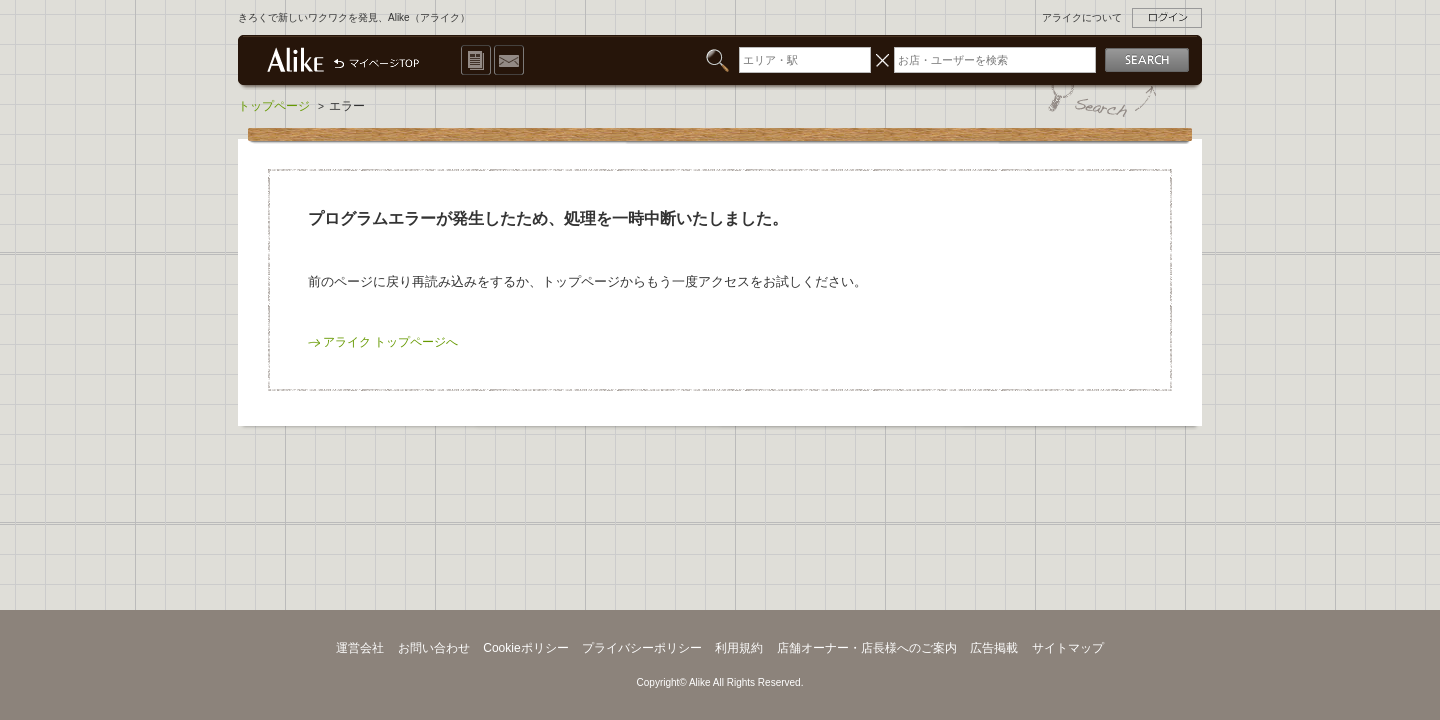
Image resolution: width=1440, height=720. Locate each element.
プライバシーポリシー (642, 648)
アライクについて (1082, 17)
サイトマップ (1068, 648)
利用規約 (739, 648)
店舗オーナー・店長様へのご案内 (867, 648)
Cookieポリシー (526, 648)
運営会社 (360, 648)
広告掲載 (994, 648)
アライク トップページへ (390, 342)
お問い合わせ (434, 648)
